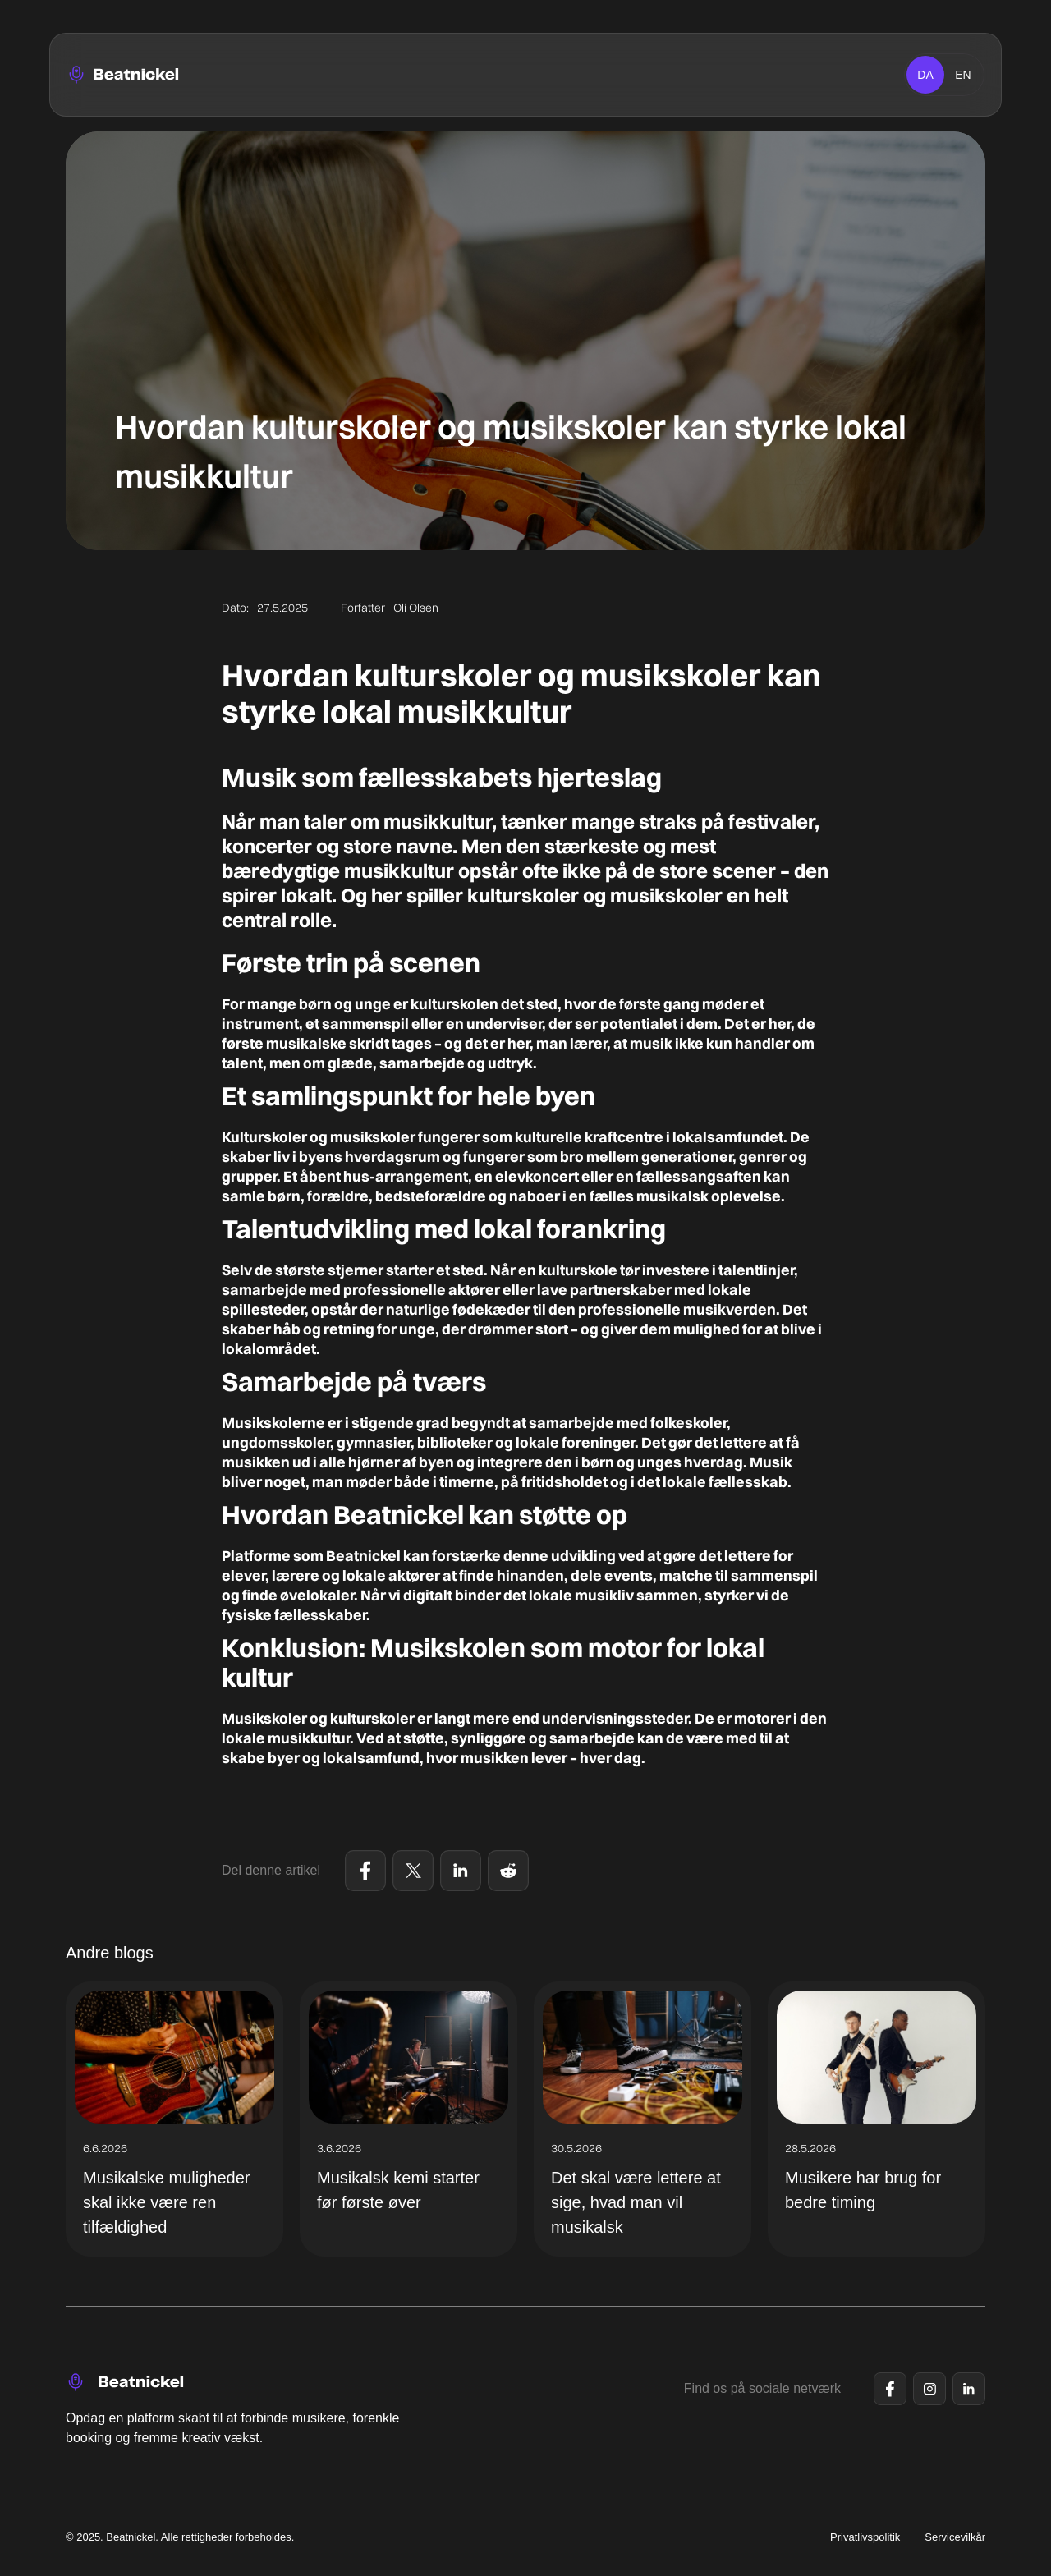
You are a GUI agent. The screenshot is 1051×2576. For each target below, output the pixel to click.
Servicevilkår (955, 2537)
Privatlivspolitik (865, 2537)
